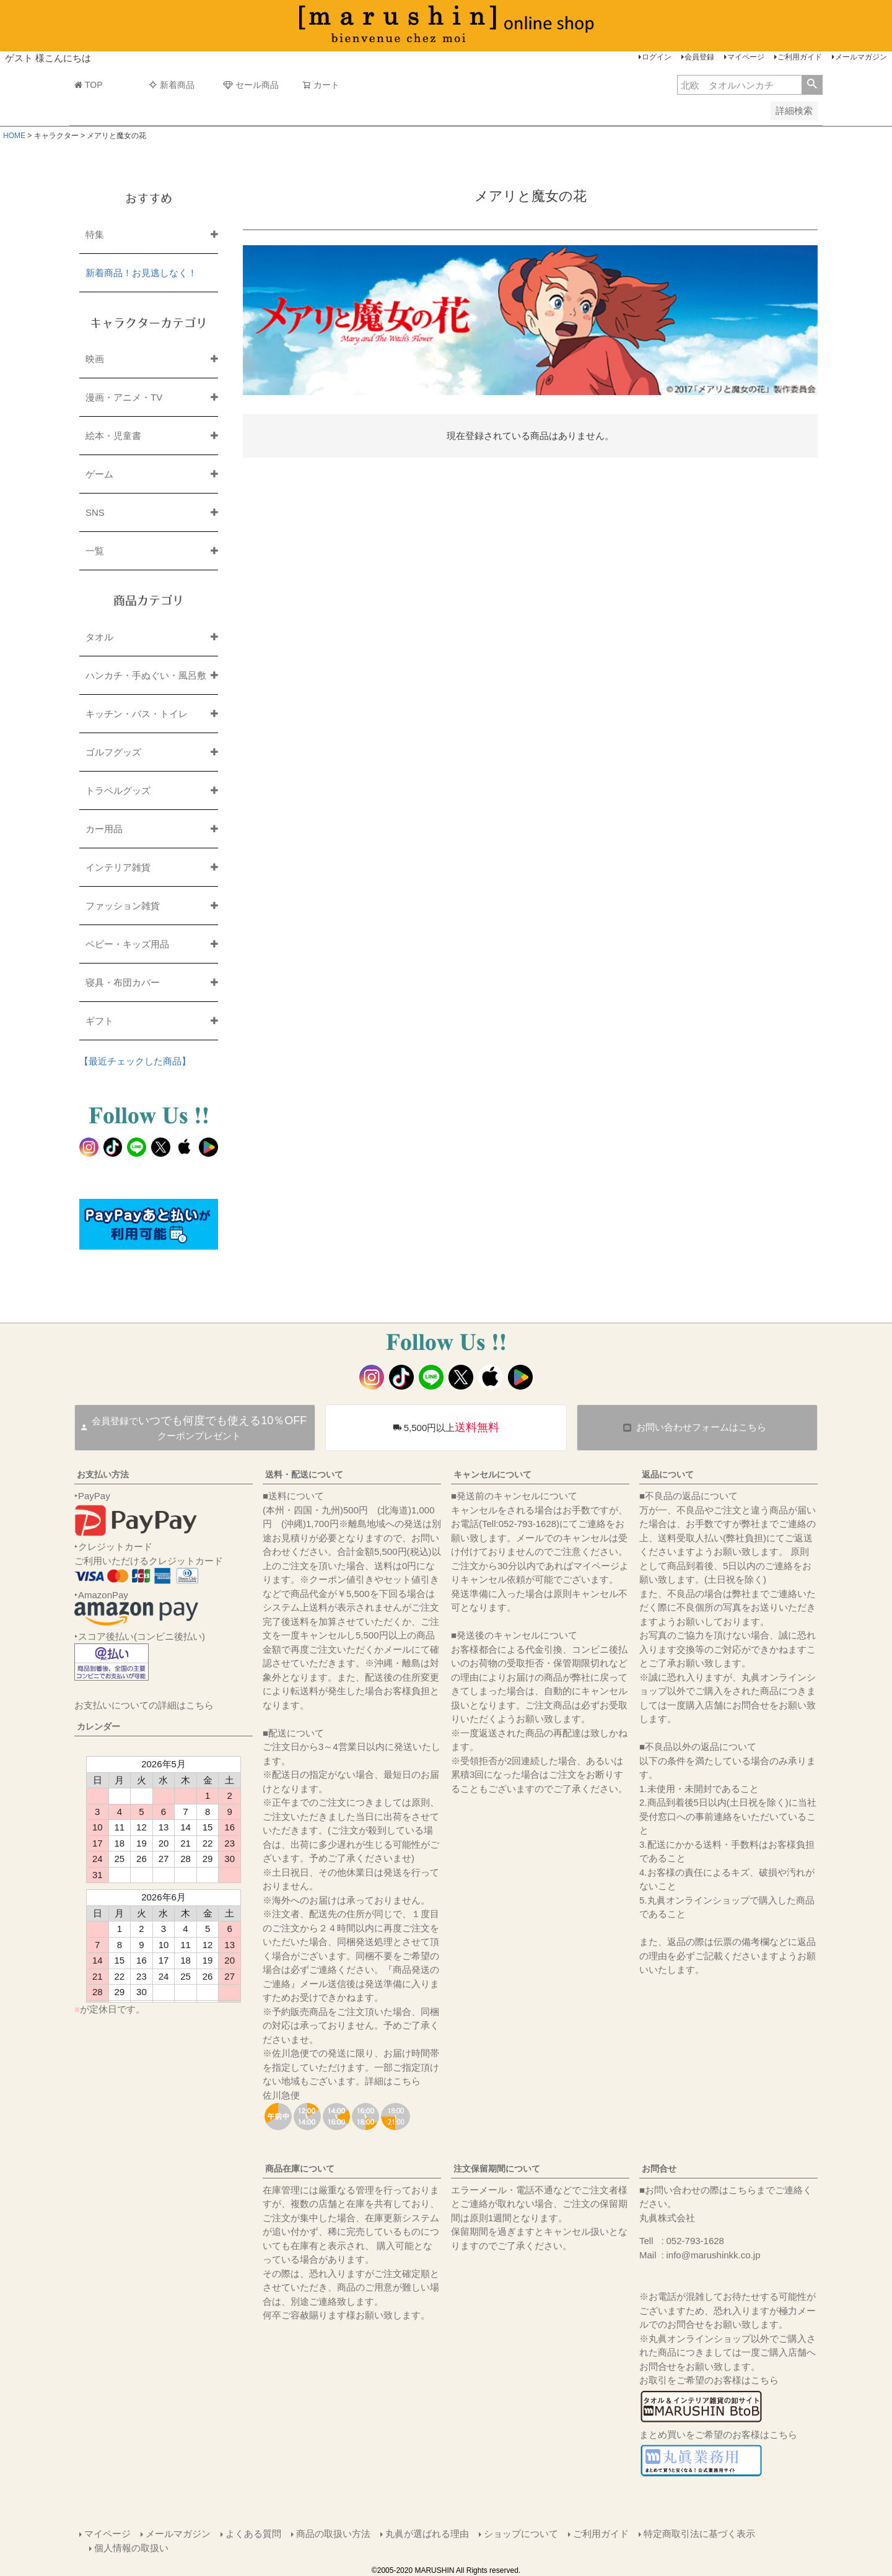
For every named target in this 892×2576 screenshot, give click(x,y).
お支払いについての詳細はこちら (144, 1705)
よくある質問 (253, 2533)
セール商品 (251, 85)
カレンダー (98, 1726)
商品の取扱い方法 (333, 2533)
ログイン (656, 57)
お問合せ (659, 2169)
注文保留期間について (496, 2169)
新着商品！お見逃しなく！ (141, 273)
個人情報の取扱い (131, 2548)
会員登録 (699, 57)
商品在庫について (299, 2169)
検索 (812, 85)
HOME (14, 135)
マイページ (745, 57)
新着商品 (172, 85)
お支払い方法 (103, 1474)
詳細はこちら (393, 2081)
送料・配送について (304, 1474)
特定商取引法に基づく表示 (699, 2533)
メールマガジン (861, 57)
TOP (88, 85)
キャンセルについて (492, 1474)
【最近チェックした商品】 (135, 1061)
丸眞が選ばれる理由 (427, 2533)
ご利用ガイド (799, 57)
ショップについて (521, 2533)
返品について (668, 1474)
